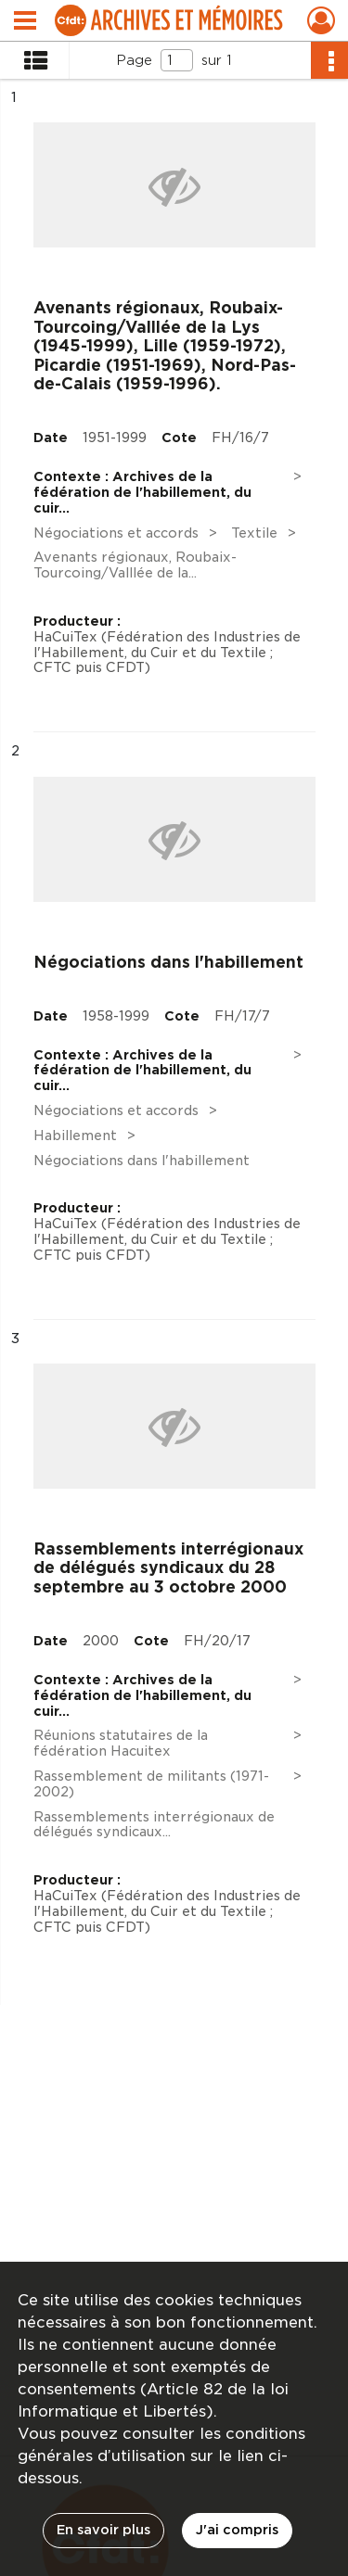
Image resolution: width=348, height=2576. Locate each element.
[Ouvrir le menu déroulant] (25, 22)
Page (134, 60)
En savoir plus (103, 2529)
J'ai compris (237, 2529)
